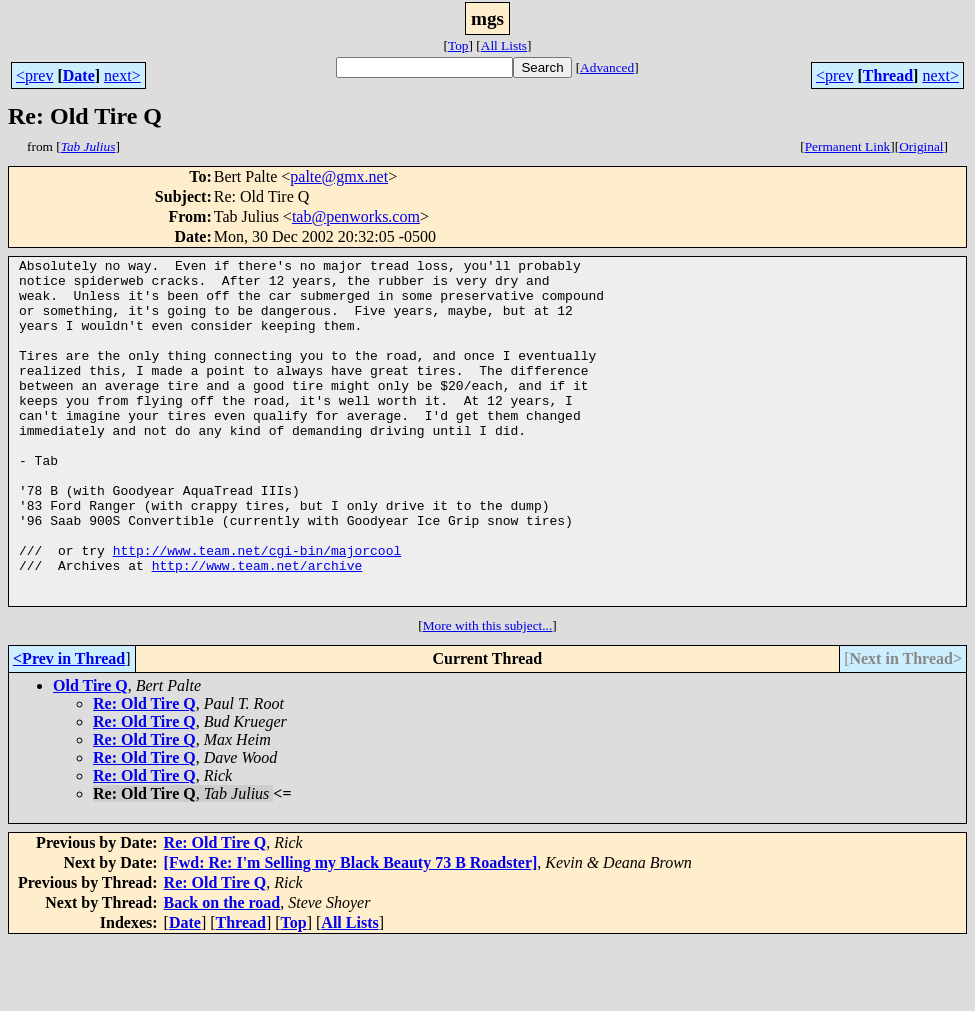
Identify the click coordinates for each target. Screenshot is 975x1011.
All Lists (504, 45)
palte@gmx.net (339, 176)
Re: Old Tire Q (144, 772)
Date (79, 75)
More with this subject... (488, 694)
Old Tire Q (90, 754)
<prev (34, 75)
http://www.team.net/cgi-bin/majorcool (257, 610)
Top (458, 45)
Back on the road (222, 971)
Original (921, 146)
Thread (888, 75)
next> (122, 75)
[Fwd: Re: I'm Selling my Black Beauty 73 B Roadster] (351, 931)
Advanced (607, 67)
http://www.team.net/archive (257, 628)
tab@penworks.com (356, 216)
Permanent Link (848, 146)
